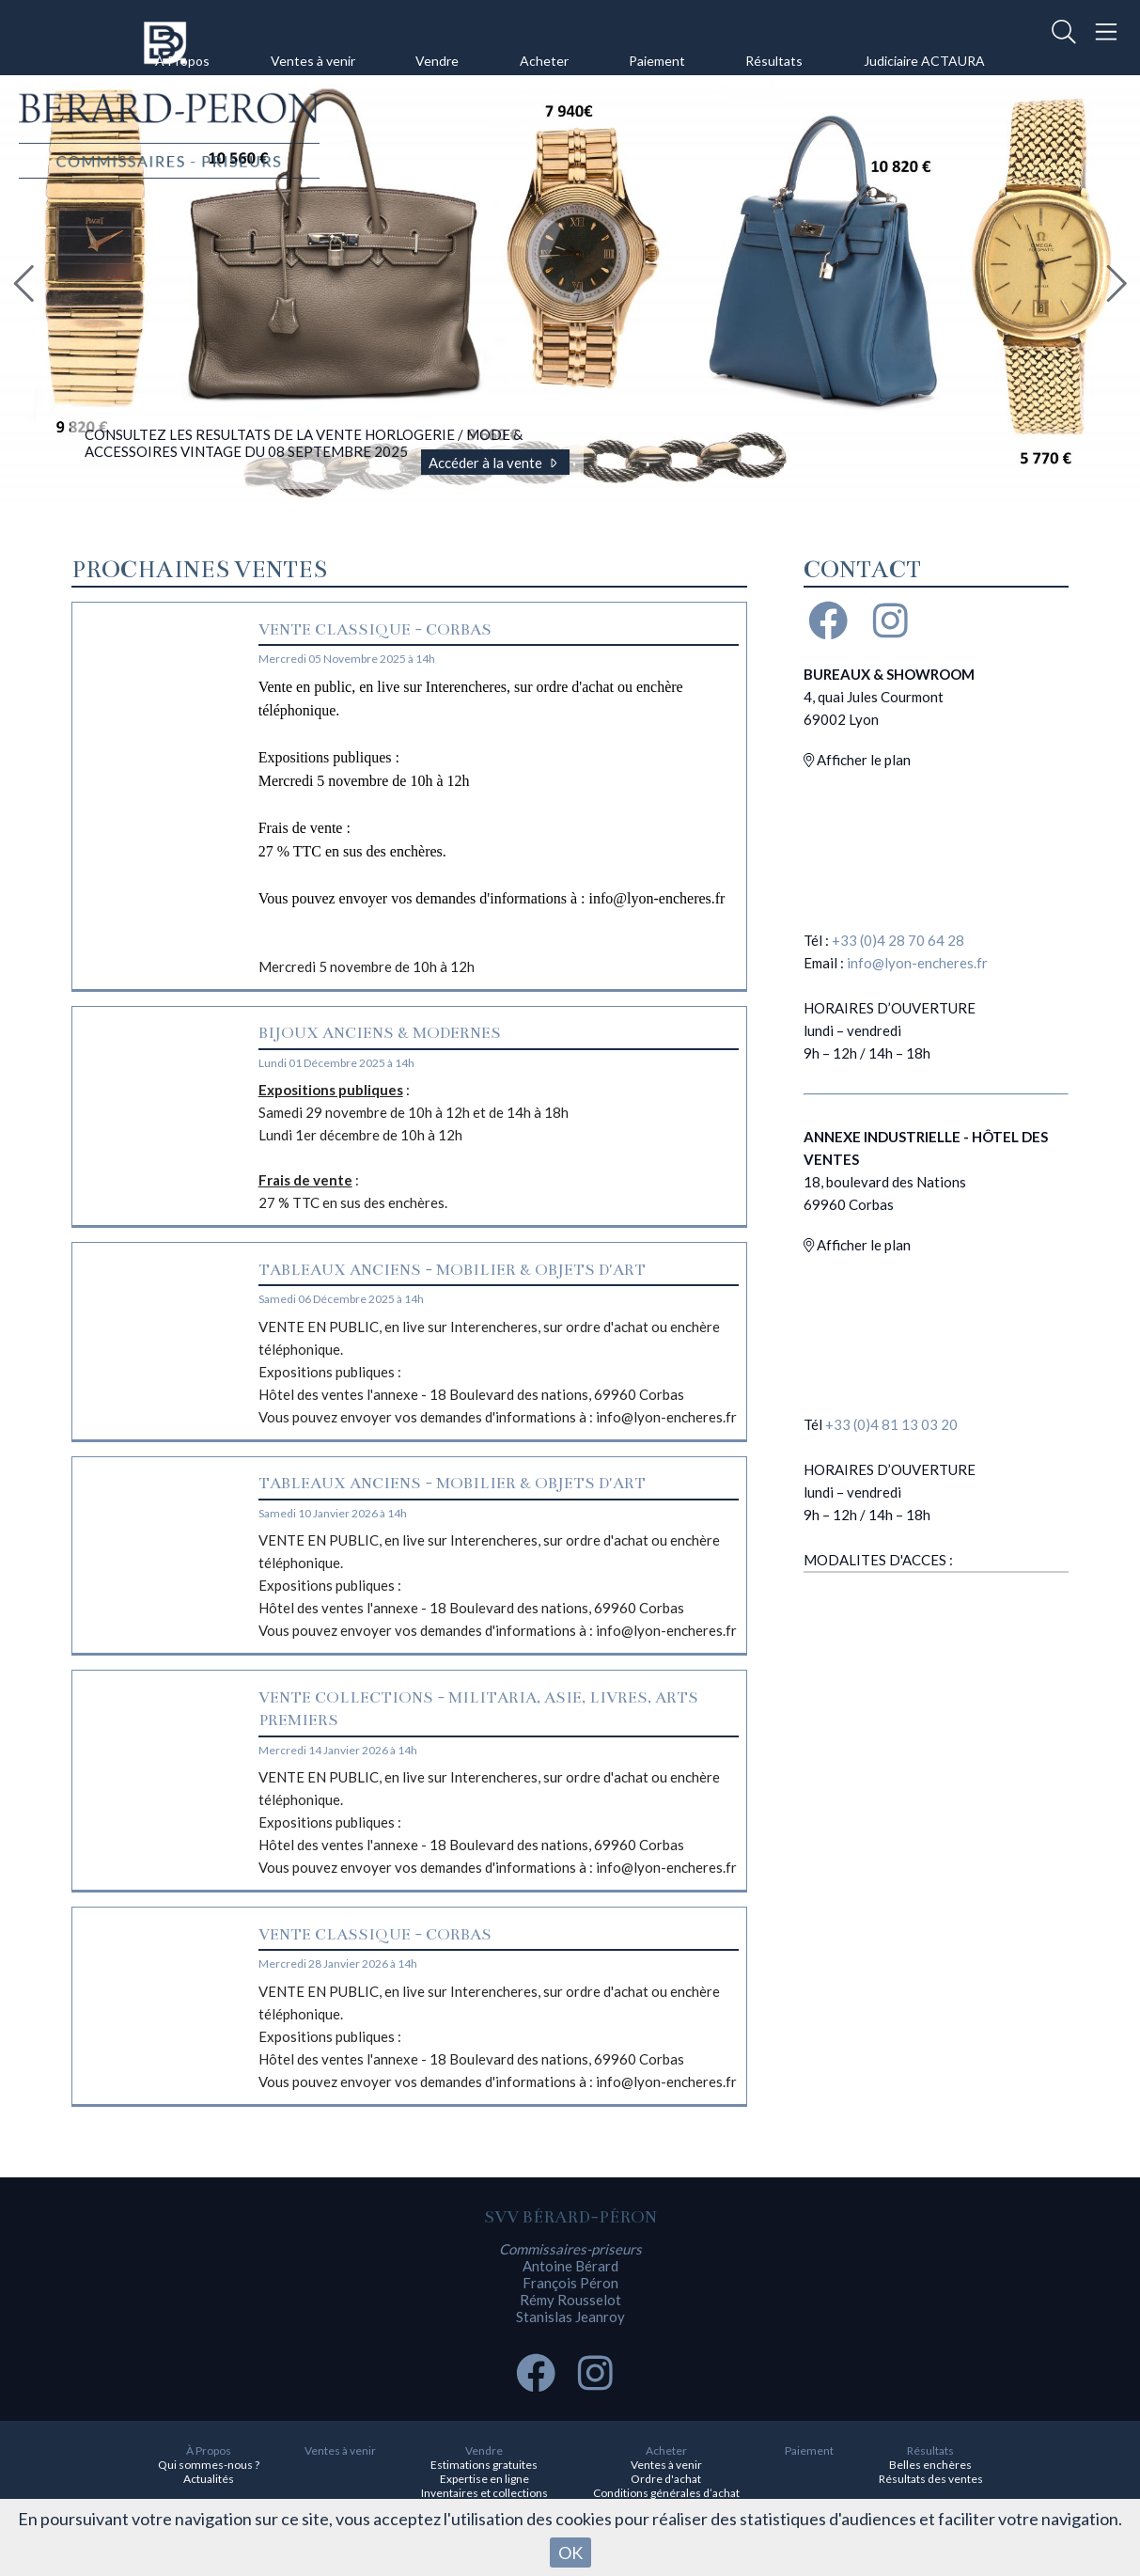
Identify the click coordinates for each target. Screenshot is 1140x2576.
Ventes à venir (313, 61)
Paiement (657, 61)
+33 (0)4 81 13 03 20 (891, 1424)
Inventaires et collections (484, 2493)
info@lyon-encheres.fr (917, 962)
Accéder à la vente (496, 462)
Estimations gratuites (484, 2465)
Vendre (437, 61)
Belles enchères (930, 2465)
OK (570, 2552)
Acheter (544, 61)
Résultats (774, 61)
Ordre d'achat (666, 2479)
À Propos (182, 61)
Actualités (208, 2479)
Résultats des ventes (931, 2479)
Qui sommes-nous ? (208, 2465)
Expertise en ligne (484, 2479)
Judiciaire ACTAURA (924, 61)
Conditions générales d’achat (666, 2493)
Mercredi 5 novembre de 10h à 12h (499, 825)
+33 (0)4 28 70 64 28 (898, 940)
